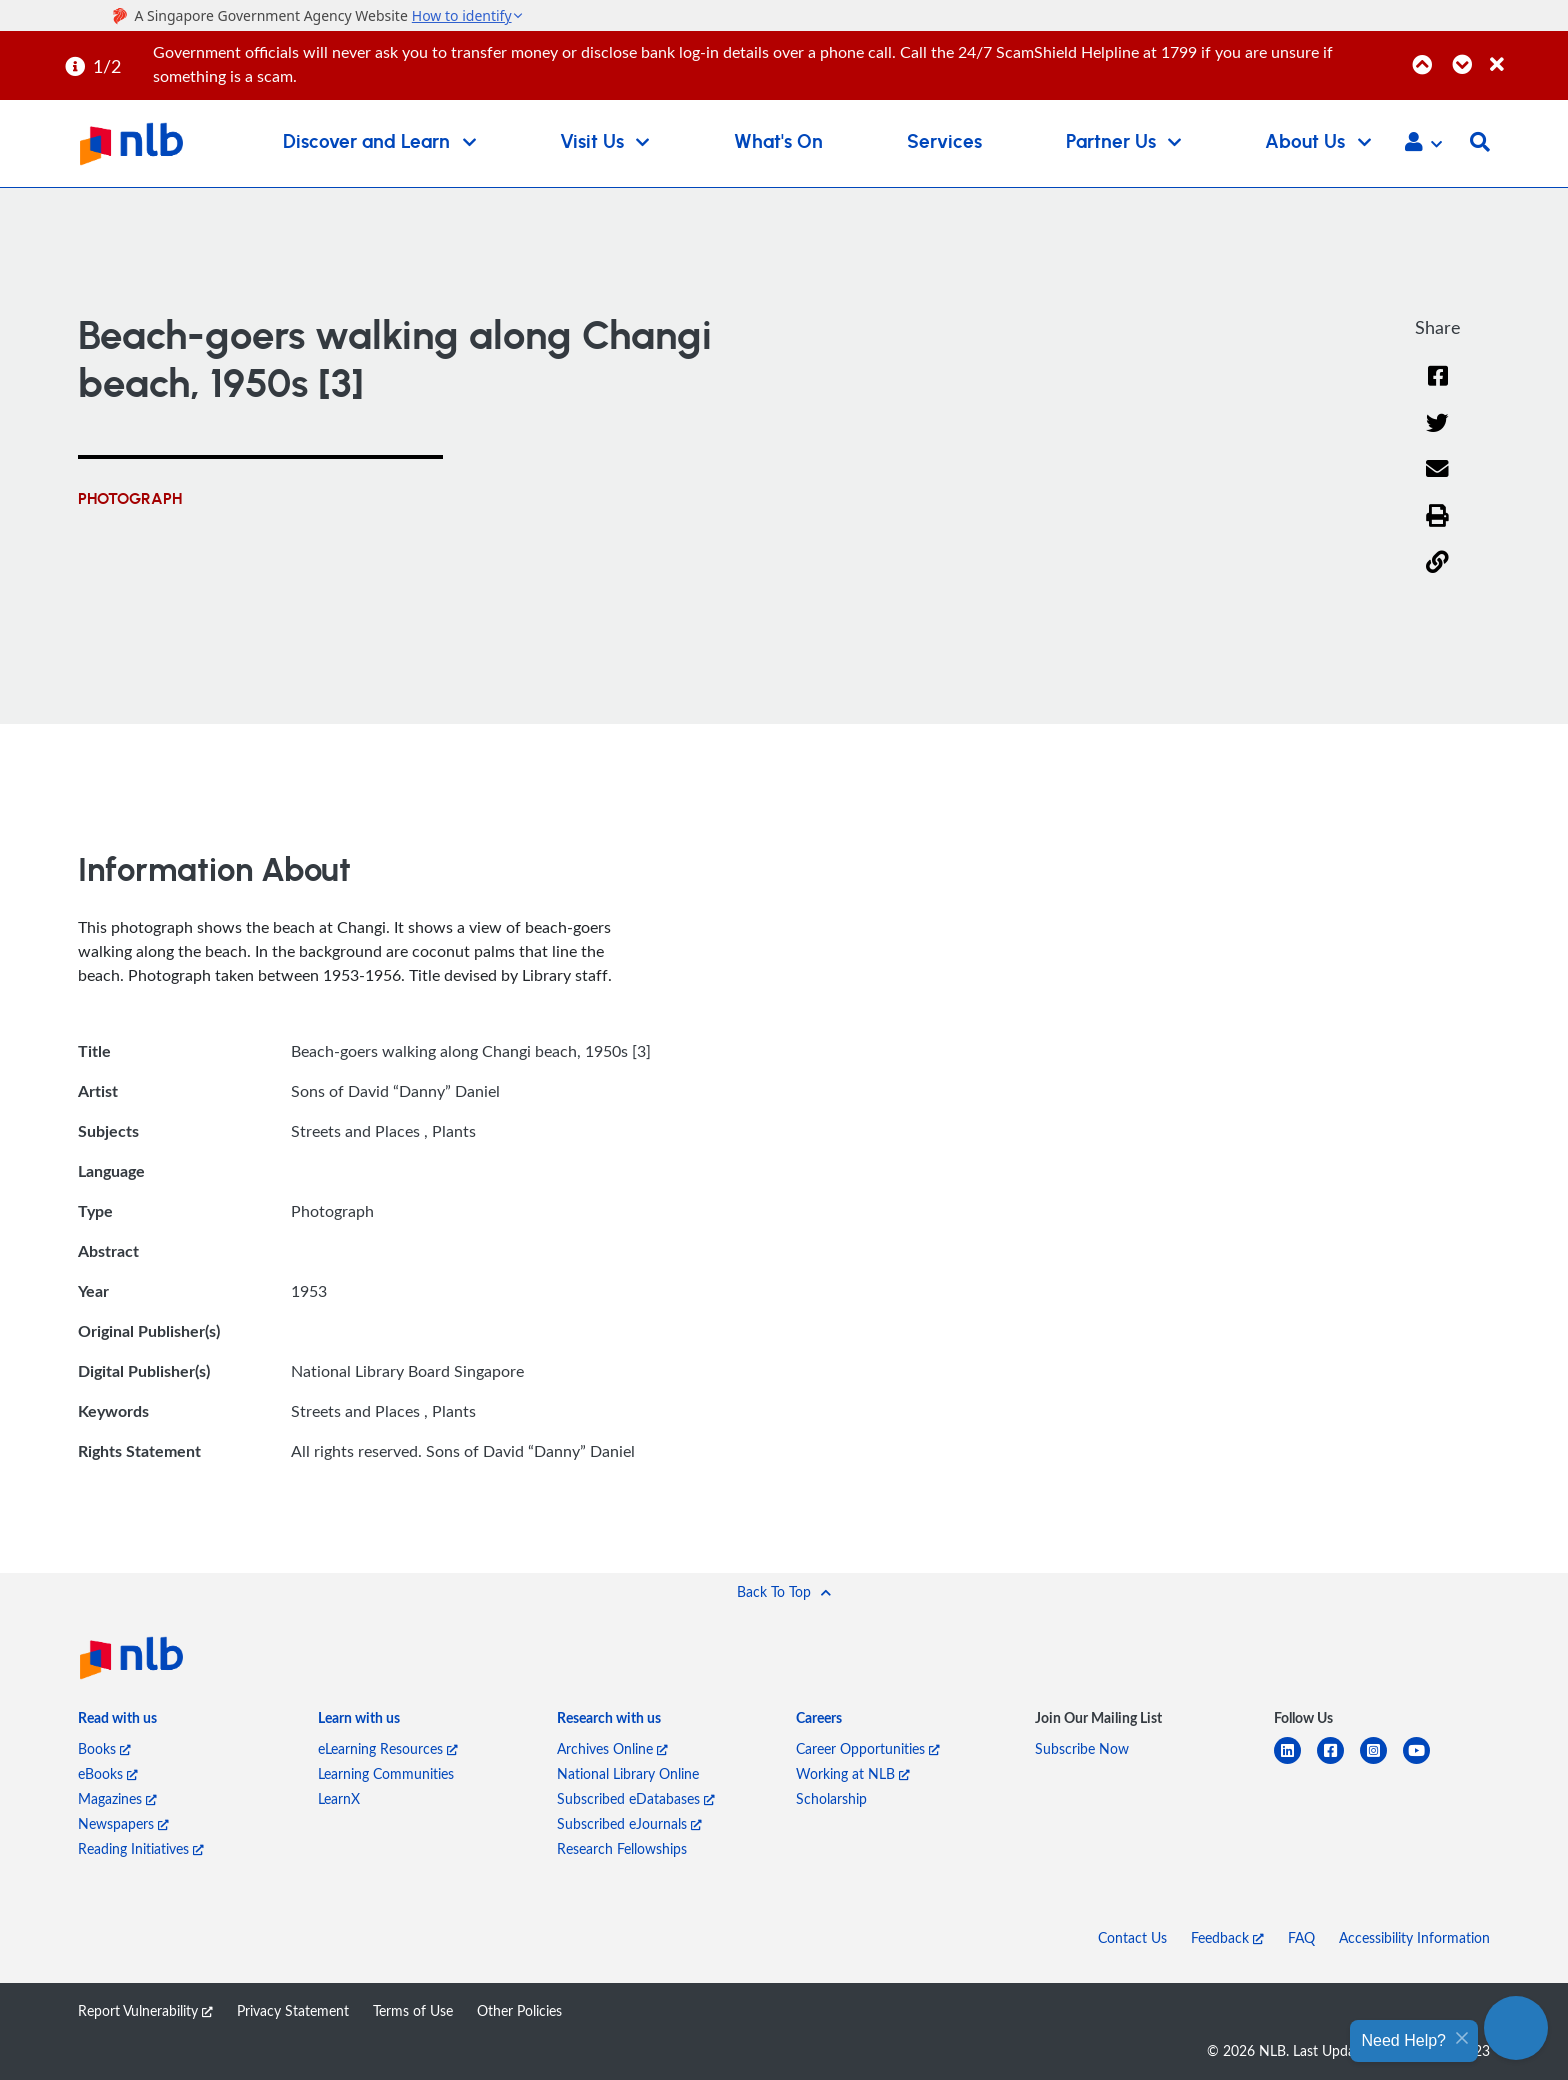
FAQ (1301, 1937)
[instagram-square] (1381, 1762)
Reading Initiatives (141, 1848)
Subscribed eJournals (629, 1823)
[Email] (1437, 481)
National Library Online (628, 1773)
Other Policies (519, 2010)
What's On (778, 142)
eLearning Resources (388, 1748)
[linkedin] (1295, 1762)
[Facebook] (1438, 388)
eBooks (108, 1773)
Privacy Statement (293, 2010)
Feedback (1227, 1937)
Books (104, 1748)
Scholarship (831, 1798)
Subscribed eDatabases (636, 1798)
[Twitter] (1437, 435)
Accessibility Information (1414, 1937)
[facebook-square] (1338, 1762)
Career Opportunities (868, 1748)
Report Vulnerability (145, 2010)
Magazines (117, 1798)
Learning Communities (386, 1773)
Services (944, 142)
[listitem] (117, 1721)
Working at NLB (853, 1773)
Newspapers (123, 1823)
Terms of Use (413, 2010)
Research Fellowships (622, 1848)
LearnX (339, 1798)
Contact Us (1132, 1937)
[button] (1423, 144)
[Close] (1525, 53)
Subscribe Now (1082, 1748)
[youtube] (1424, 1762)
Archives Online (612, 1748)
